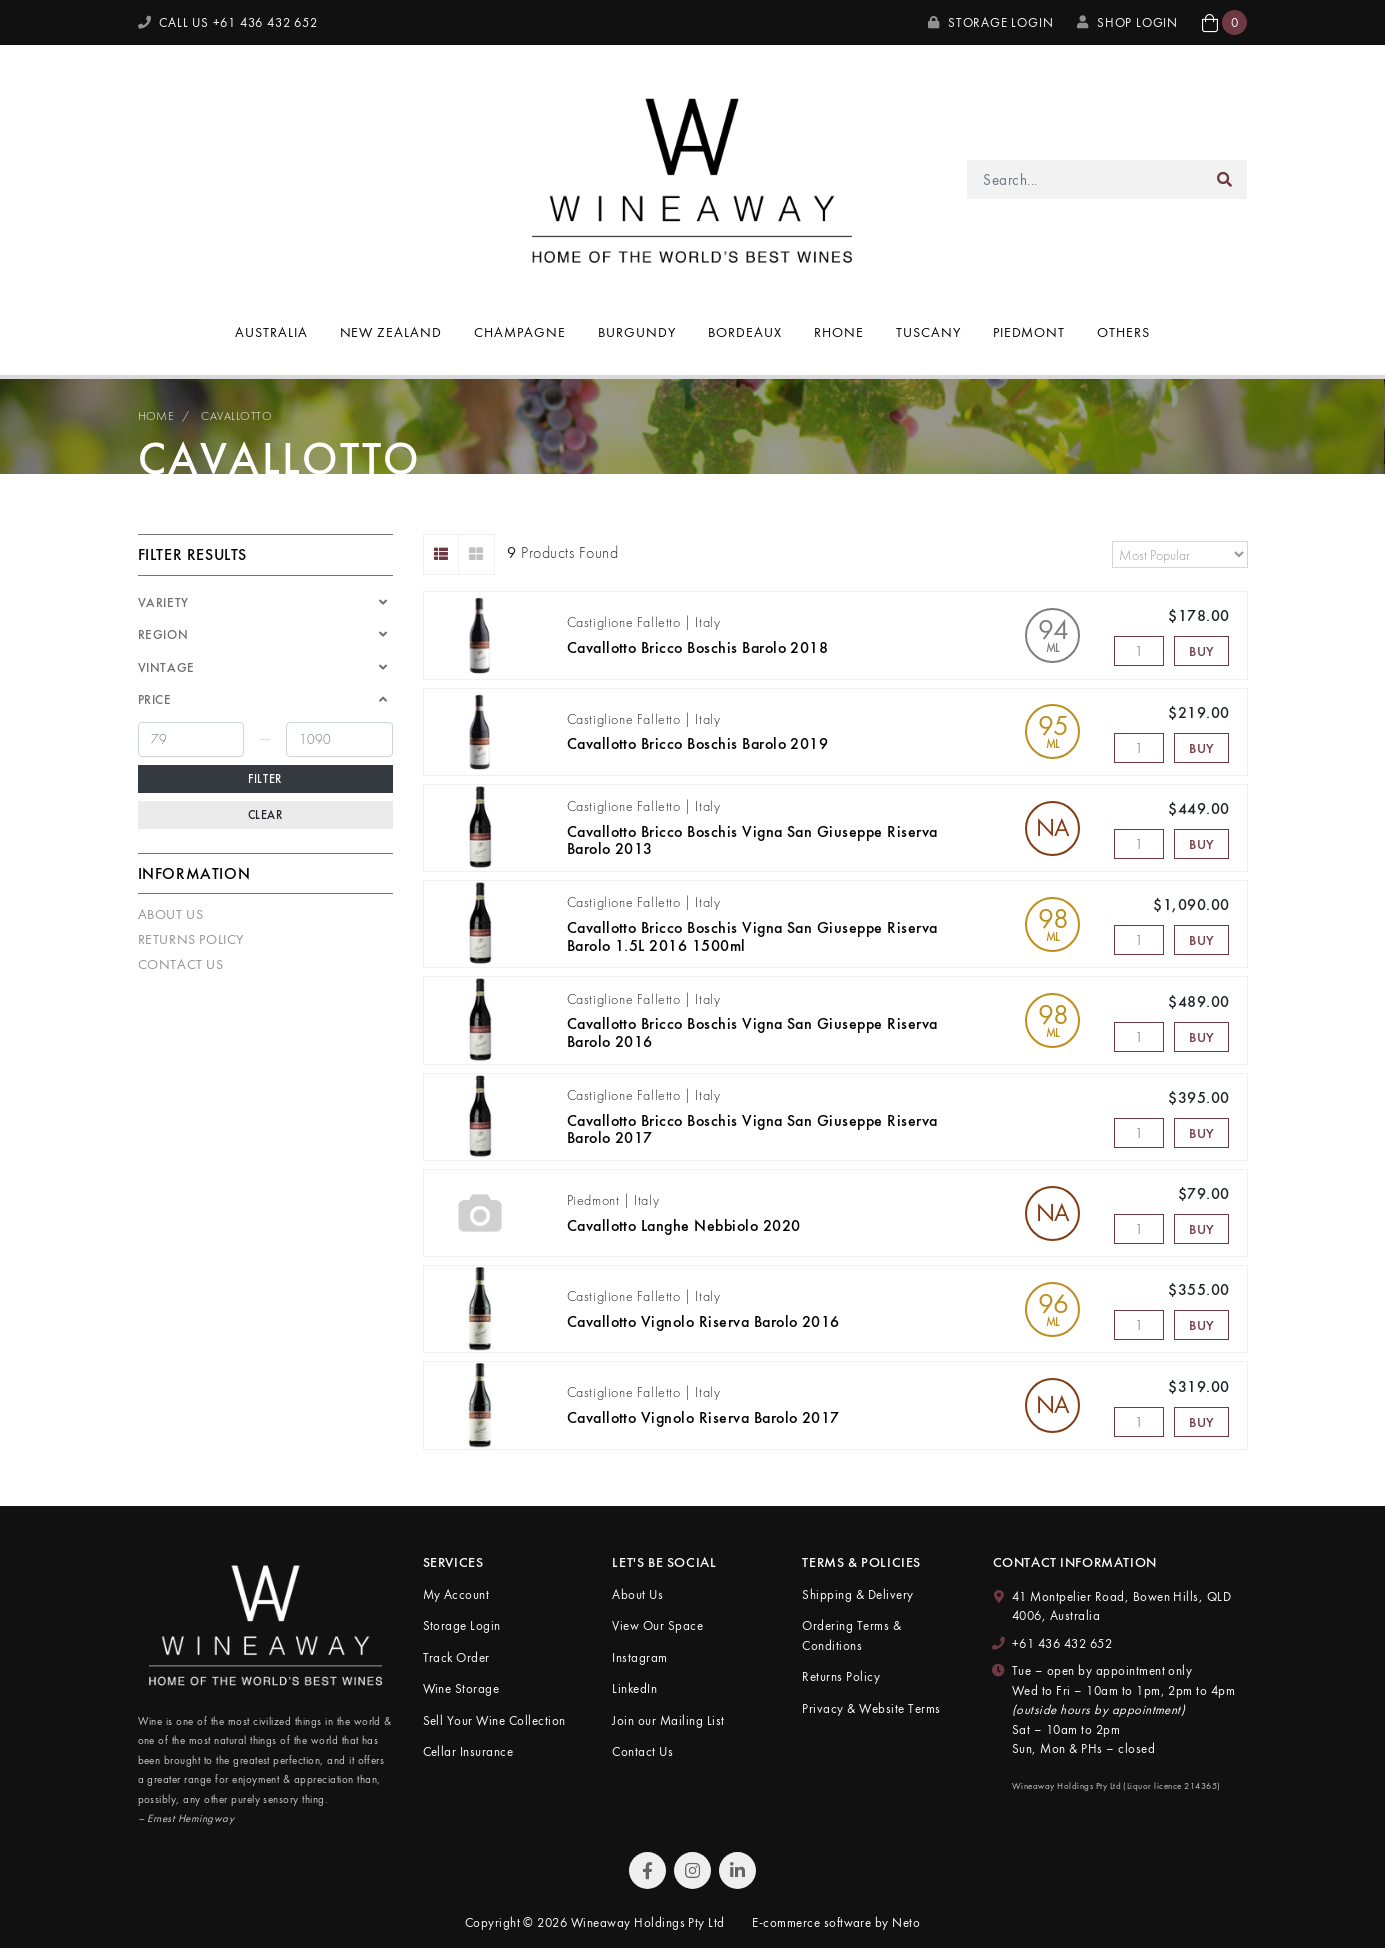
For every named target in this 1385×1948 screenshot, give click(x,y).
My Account (456, 1594)
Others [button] (1123, 332)
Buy (1202, 651)
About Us (171, 914)
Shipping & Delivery (857, 1594)
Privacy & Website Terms (871, 1708)
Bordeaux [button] (745, 332)
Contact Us (181, 964)
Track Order (456, 1657)
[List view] (441, 554)
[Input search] (1084, 179)
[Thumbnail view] (476, 554)
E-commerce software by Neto (836, 1922)
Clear (265, 815)
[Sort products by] (1180, 554)
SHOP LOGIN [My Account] (1127, 22)
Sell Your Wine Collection (494, 1720)
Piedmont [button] (1029, 332)
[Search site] (1225, 179)
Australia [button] (271, 332)
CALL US (228, 22)
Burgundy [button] (637, 332)
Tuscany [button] (928, 332)
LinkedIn (634, 1688)
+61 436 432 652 (1062, 1643)
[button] (1224, 22)
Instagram (639, 1657)
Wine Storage (461, 1688)
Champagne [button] (520, 332)
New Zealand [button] (391, 332)
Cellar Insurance (468, 1751)
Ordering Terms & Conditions (851, 1635)
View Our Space (657, 1625)
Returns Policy (191, 939)
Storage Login (990, 22)
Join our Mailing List (668, 1720)
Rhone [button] (839, 332)
